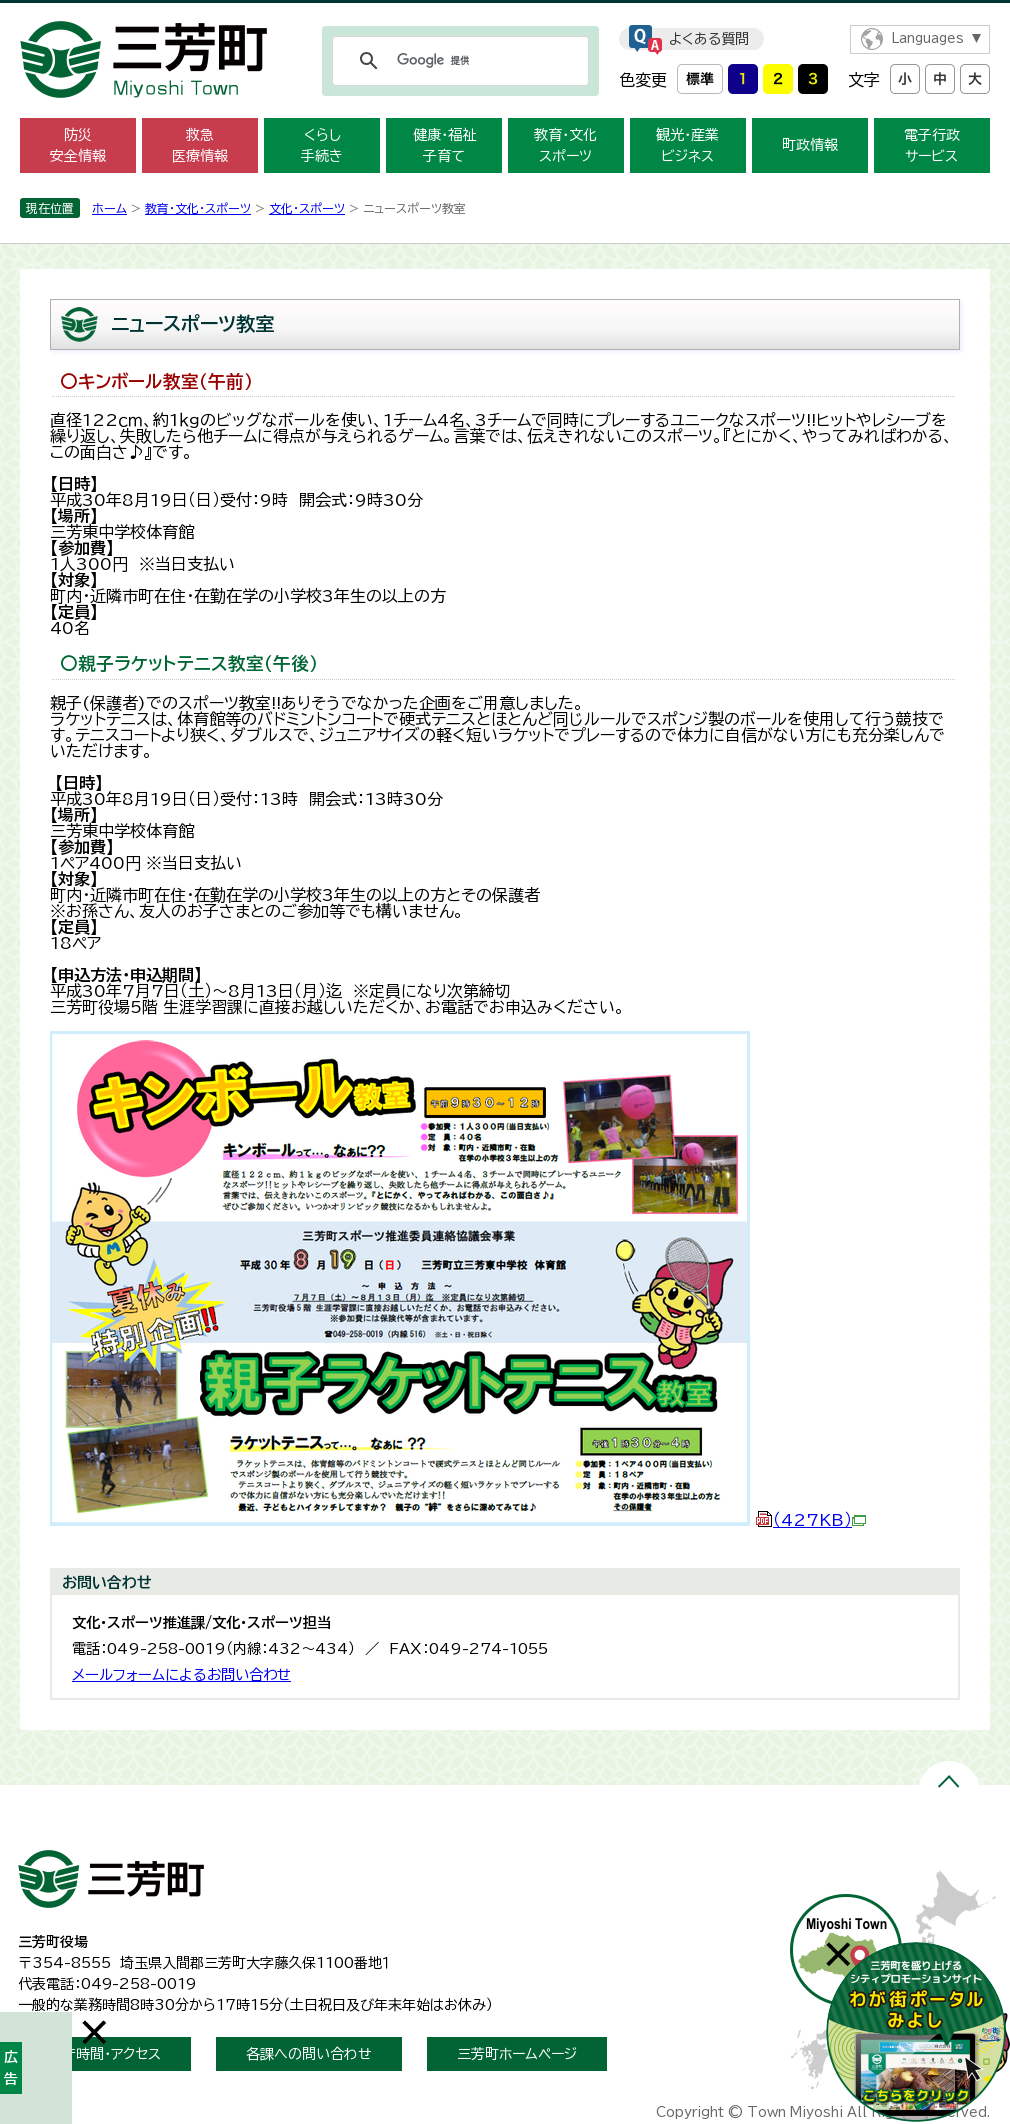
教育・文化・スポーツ (198, 208)
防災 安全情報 (78, 145)
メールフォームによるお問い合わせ (181, 1674)
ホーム (109, 208)
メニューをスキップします (505, 13)
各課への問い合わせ (309, 2054)
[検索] (457, 61)
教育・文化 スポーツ (565, 145)
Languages (927, 38)
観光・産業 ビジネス (687, 145)
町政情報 (810, 145)
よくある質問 (709, 39)
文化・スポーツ (307, 208)
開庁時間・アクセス (104, 2054)
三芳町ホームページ (517, 2054)
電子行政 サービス (932, 145)
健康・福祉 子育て (444, 145)
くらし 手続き (322, 145)
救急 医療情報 (200, 145)
